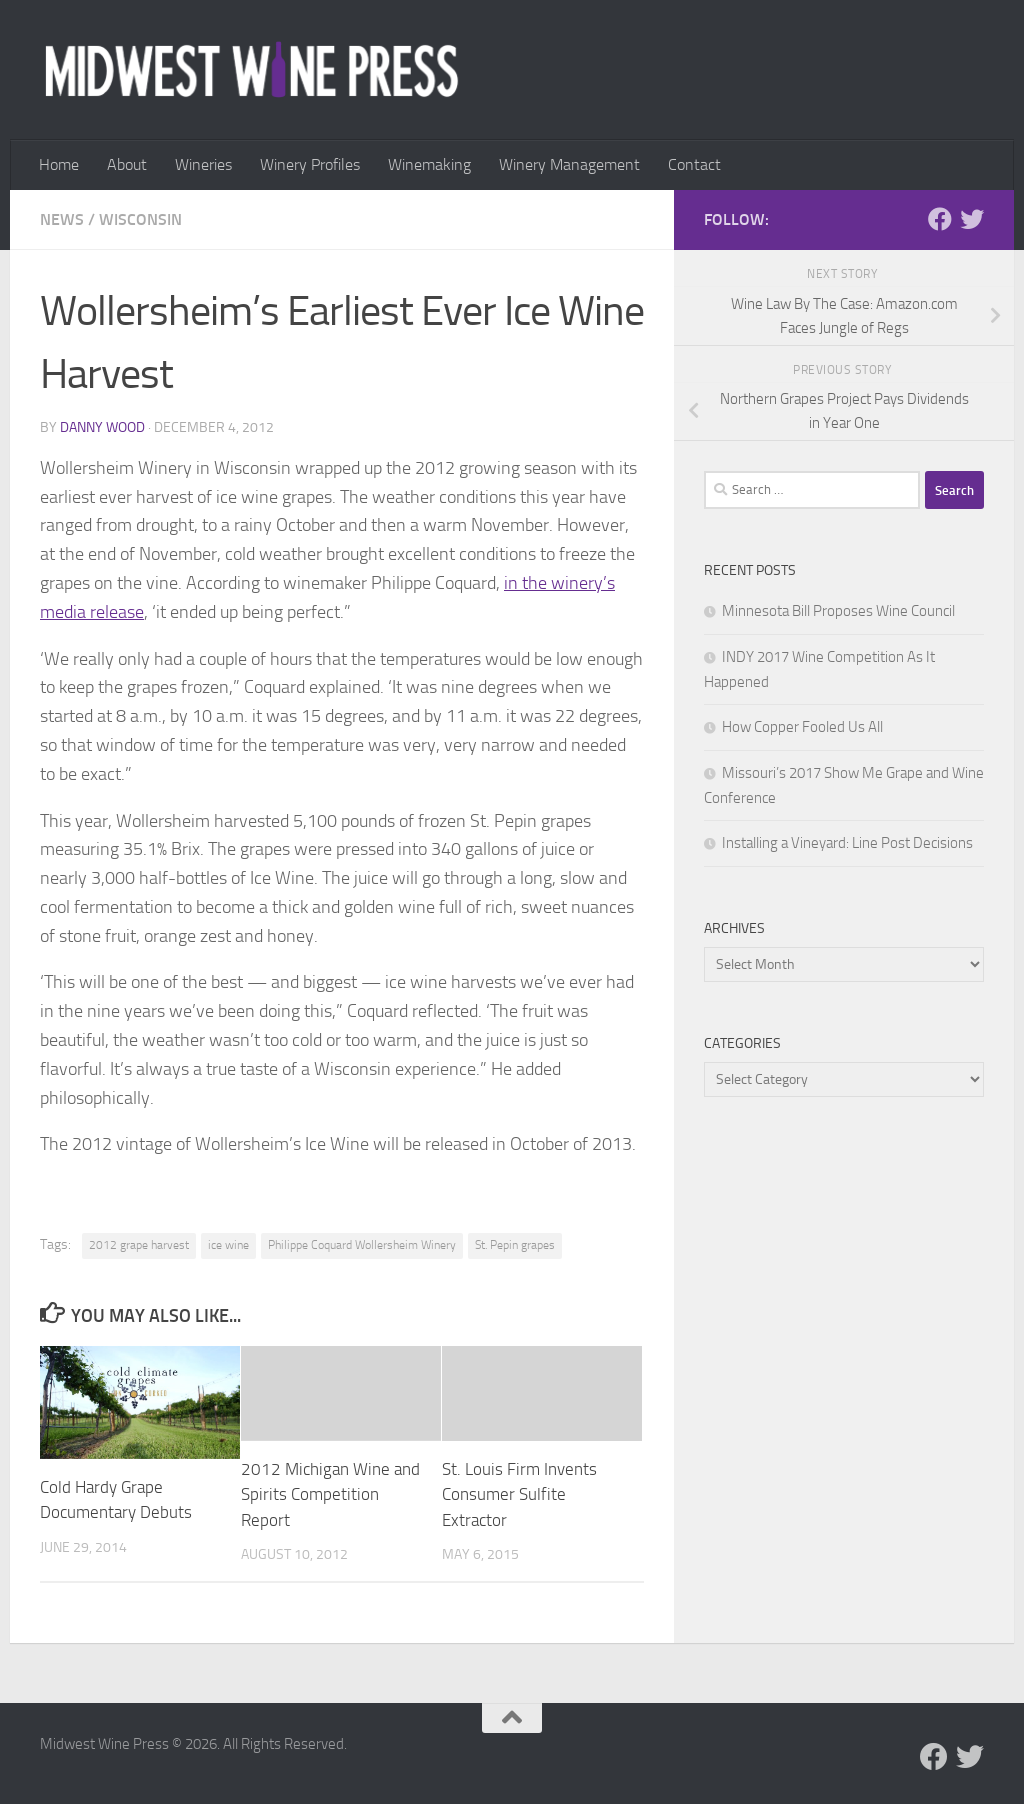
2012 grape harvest (139, 1245)
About (127, 164)
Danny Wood (102, 427)
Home (59, 164)
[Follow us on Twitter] (972, 219)
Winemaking (429, 164)
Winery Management (569, 164)
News (62, 219)
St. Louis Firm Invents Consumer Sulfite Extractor (519, 1494)
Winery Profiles (310, 164)
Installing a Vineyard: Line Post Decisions (847, 843)
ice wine (228, 1245)
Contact (694, 164)
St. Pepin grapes (515, 1245)
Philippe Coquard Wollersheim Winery (362, 1245)
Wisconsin (140, 219)
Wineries (203, 164)
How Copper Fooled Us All (802, 727)
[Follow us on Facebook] (940, 219)
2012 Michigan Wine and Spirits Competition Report (330, 1494)
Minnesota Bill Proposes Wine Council (838, 611)
